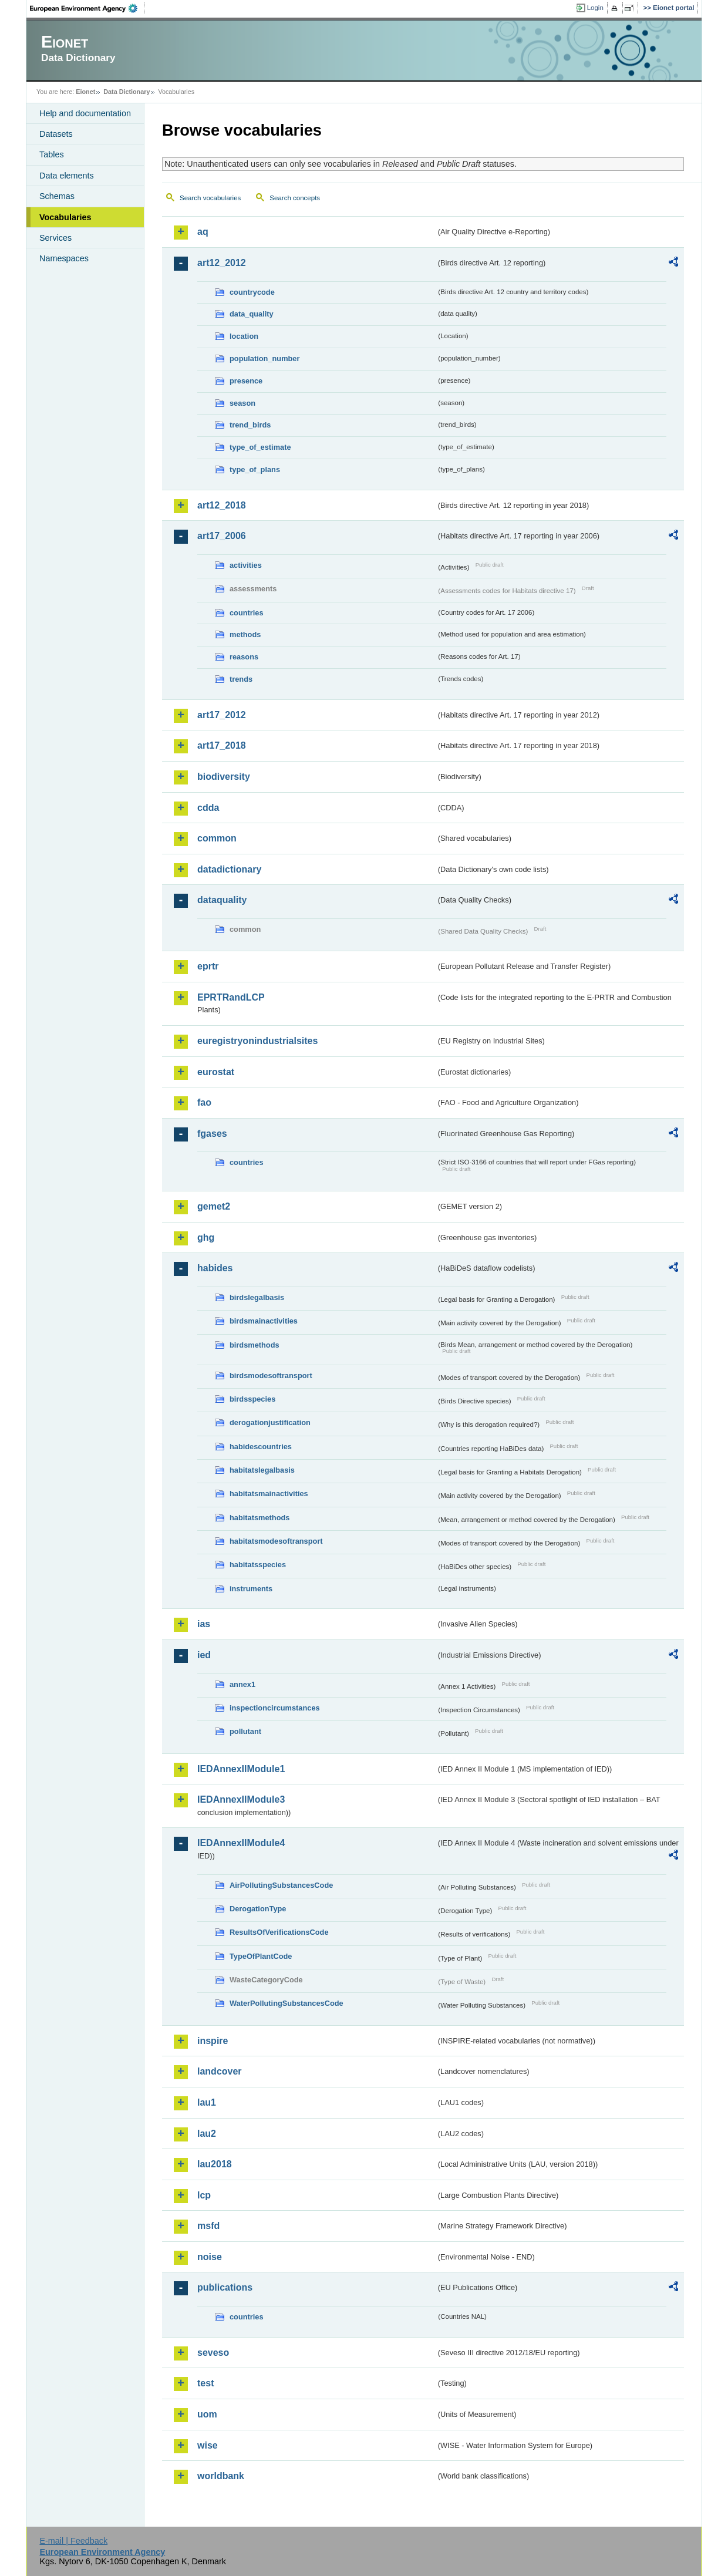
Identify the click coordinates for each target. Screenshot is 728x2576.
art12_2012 (221, 263)
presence (246, 380)
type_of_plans (255, 469)
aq (202, 232)
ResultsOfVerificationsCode (279, 1932)
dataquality (222, 900)
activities (246, 565)
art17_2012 (221, 715)
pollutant (245, 1731)
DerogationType (258, 1908)
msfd (208, 2226)
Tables (51, 154)
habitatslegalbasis (262, 1470)
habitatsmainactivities (269, 1493)
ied (204, 1655)
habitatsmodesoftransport (276, 1541)
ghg (205, 1237)
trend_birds (250, 424)
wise (207, 2445)
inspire (212, 2041)
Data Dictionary (126, 91)
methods (245, 634)
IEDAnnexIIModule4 (241, 1843)
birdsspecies (252, 1399)
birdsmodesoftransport (271, 1375)
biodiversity (223, 777)
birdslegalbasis (257, 1297)
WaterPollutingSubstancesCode (286, 2003)
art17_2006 (221, 536)
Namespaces (64, 258)
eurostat (215, 1072)
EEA (87, 8)
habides (214, 1268)
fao (204, 1102)
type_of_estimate (260, 447)
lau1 (206, 2102)
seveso (213, 2353)
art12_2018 (221, 505)
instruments (251, 1588)
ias (203, 1624)
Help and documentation (85, 113)
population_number (264, 358)
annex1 (242, 1684)
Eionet (85, 91)
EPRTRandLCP (231, 997)
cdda (208, 808)
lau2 (206, 2134)
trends (241, 679)
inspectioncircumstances (275, 1707)
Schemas (57, 196)
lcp (204, 2195)
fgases (212, 1134)
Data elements (66, 175)
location (244, 336)
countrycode (252, 292)
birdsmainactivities (264, 1320)
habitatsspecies (258, 1564)
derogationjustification (270, 1422)
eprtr (207, 966)
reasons (244, 656)
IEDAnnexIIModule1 (241, 1769)
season (242, 403)
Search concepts (294, 197)
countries (247, 612)
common (217, 838)
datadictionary (229, 869)
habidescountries (261, 1446)
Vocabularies (65, 217)
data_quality (252, 313)
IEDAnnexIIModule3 (241, 1799)
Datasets (56, 134)
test (205, 2383)
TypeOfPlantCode (261, 1956)
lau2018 (214, 2164)
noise (209, 2257)
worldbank (220, 2476)
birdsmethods (254, 1345)
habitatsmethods (259, 1517)
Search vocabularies (210, 197)
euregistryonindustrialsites (257, 1041)
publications (224, 2287)
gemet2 (213, 1206)
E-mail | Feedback (73, 2540)
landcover (219, 2071)
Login (595, 7)
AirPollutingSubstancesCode (281, 1885)
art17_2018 (221, 745)
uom (207, 2414)
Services (55, 238)
